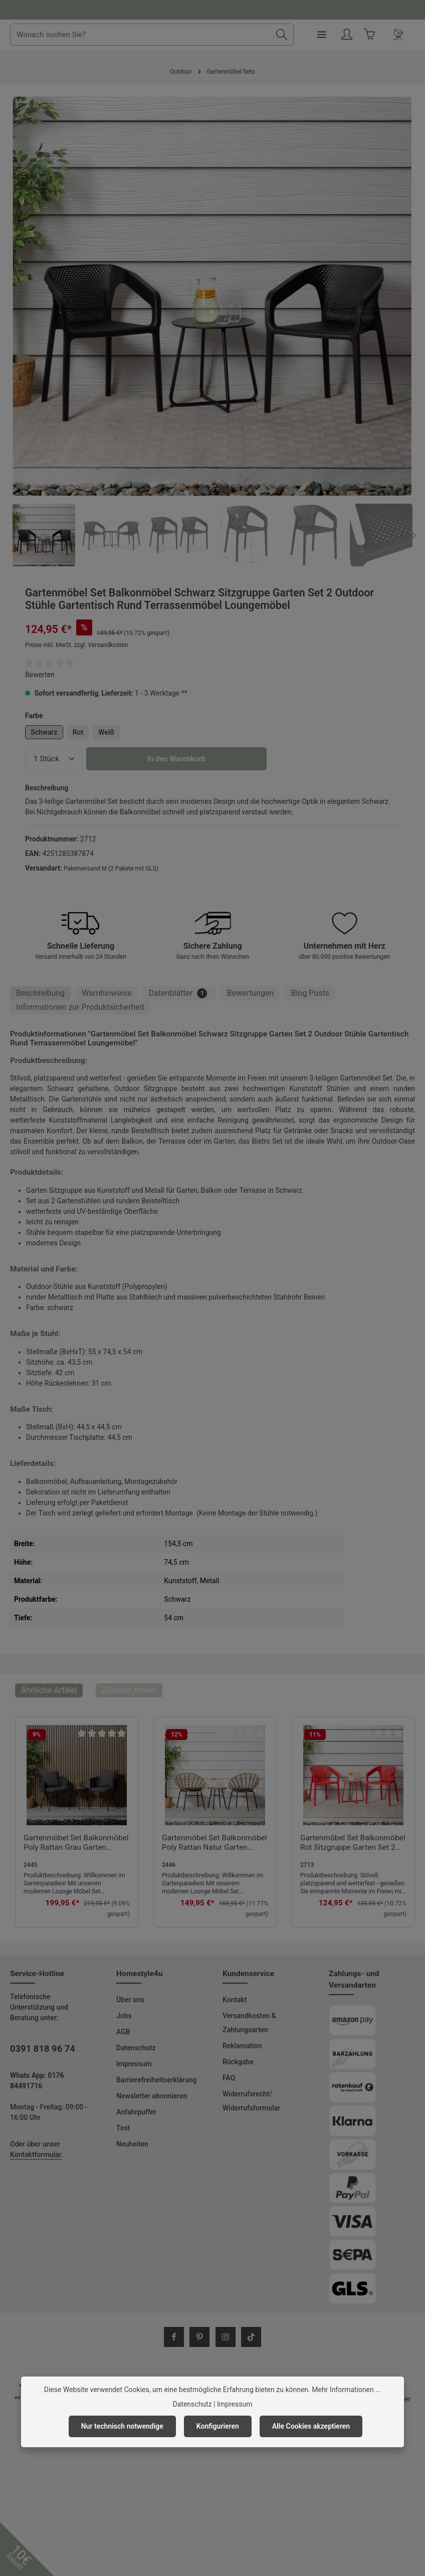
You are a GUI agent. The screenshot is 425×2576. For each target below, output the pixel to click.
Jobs (124, 2016)
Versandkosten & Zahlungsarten (249, 2023)
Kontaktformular (35, 2155)
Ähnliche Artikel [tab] (49, 1690)
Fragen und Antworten (212, 9)
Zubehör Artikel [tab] (129, 1690)
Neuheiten (132, 2144)
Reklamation (242, 2046)
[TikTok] (251, 2337)
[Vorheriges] (31, 296)
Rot (78, 732)
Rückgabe (238, 2062)
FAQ (229, 2078)
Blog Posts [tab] (310, 993)
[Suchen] (315, 35)
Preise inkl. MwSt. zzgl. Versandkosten (76, 645)
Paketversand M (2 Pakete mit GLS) (111, 868)
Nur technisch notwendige (122, 2426)
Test (123, 2128)
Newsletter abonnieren (151, 2096)
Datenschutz (135, 2048)
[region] (212, 331)
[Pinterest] (199, 2337)
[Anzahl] (53, 759)
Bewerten (40, 675)
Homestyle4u (139, 1973)
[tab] (40, 993)
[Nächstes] (393, 296)
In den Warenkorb (176, 758)
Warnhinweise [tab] (107, 993)
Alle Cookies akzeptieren (311, 2426)
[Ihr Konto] (380, 35)
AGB (123, 2032)
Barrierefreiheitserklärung (156, 2080)
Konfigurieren (217, 2426)
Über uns (130, 2000)
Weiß (106, 732)
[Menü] (355, 35)
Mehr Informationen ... (346, 2390)
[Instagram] (226, 2337)
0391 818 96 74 (42, 2048)
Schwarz (44, 732)
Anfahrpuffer (136, 2112)
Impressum (134, 2064)
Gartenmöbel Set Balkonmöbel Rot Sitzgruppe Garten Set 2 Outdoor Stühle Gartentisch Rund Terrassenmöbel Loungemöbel (352, 1843)
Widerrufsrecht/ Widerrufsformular (251, 2101)
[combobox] (175, 35)
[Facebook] (174, 2337)
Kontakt (235, 2000)
